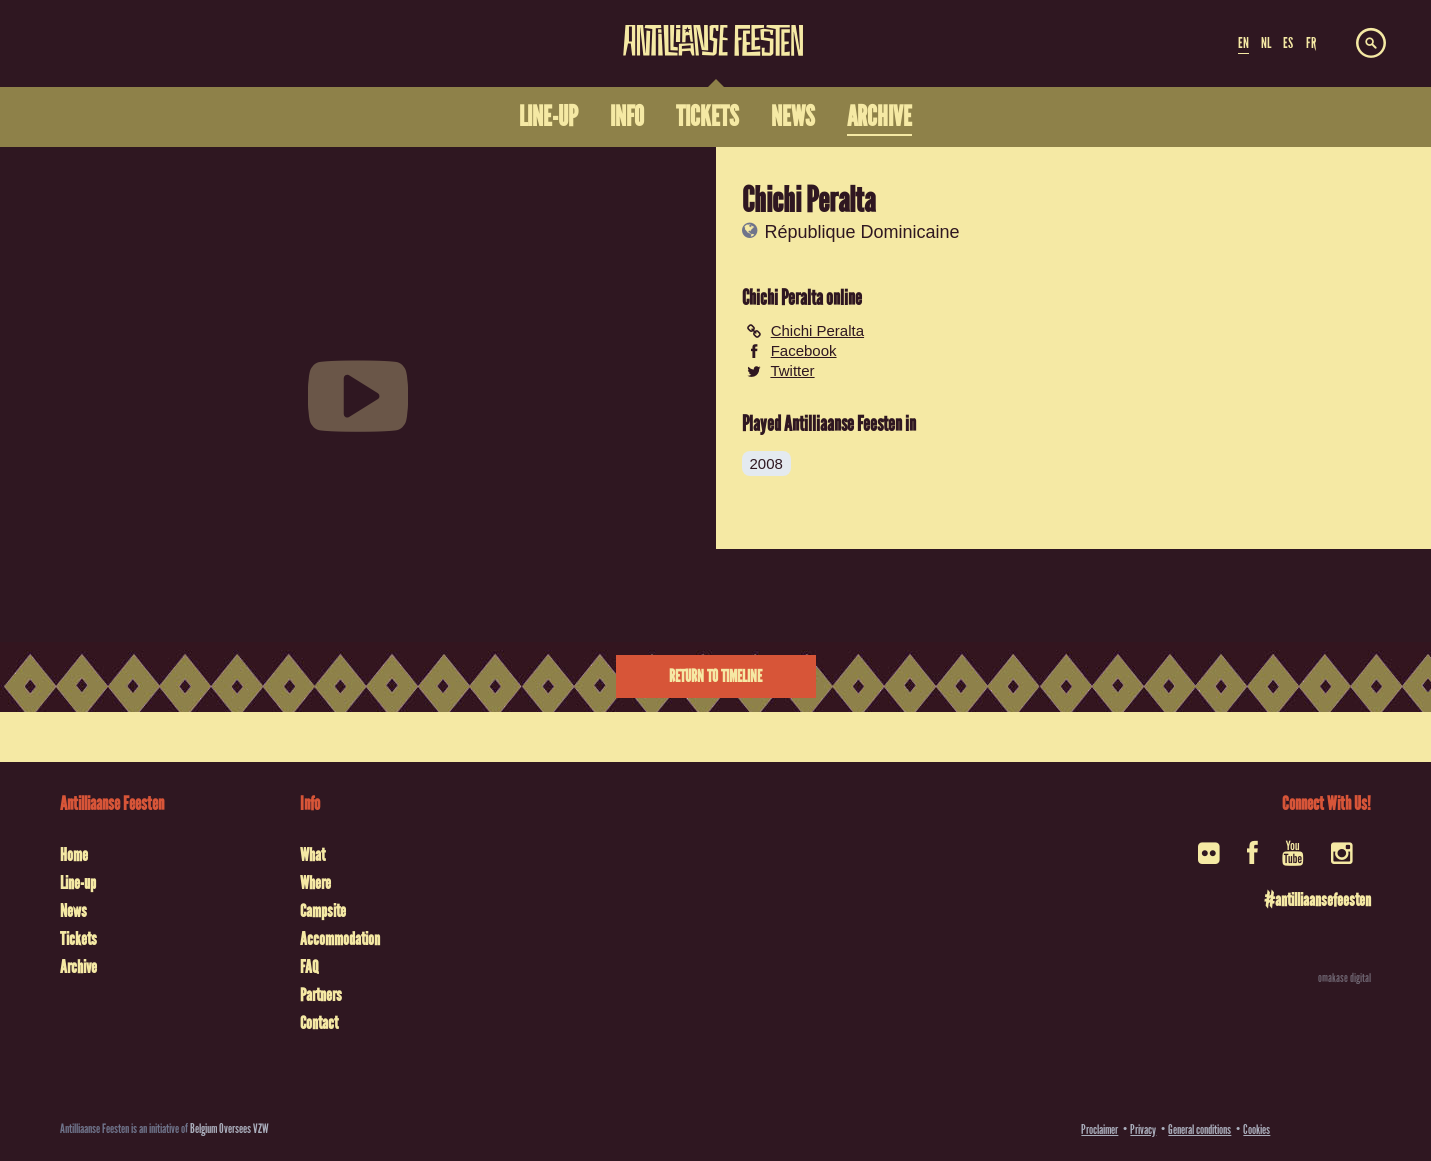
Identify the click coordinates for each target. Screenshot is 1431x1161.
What (312, 855)
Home (74, 855)
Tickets (78, 939)
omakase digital (1344, 978)
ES (1288, 43)
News (73, 911)
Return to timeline (715, 676)
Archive (78, 967)
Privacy (1143, 1129)
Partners (321, 995)
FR (1311, 43)
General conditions (1199, 1129)
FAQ (309, 967)
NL (1266, 43)
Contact (319, 1023)
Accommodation (340, 939)
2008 (766, 463)
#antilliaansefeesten (1317, 900)
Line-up (78, 883)
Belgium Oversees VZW (229, 1128)
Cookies (1256, 1129)
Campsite (323, 911)
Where (315, 883)
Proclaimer (1099, 1129)
